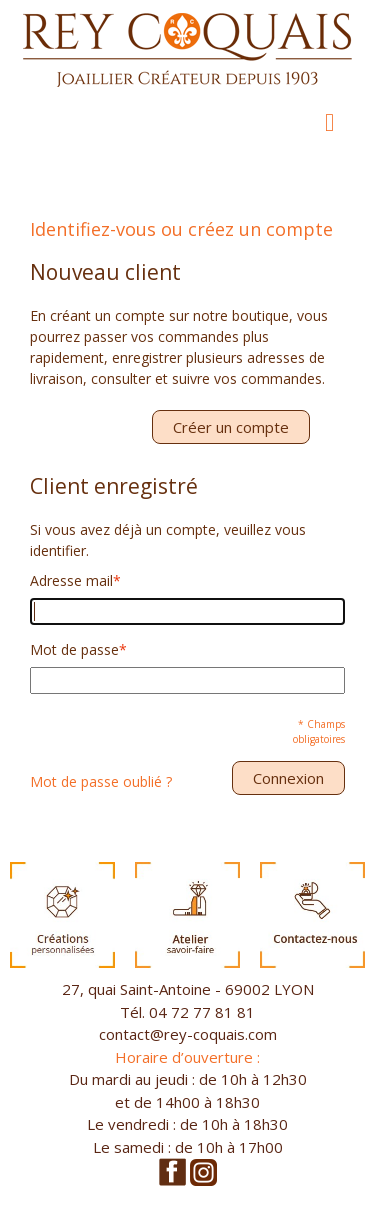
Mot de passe (74, 649)
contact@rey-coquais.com (188, 1034)
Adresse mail (71, 580)
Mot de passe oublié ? (101, 781)
